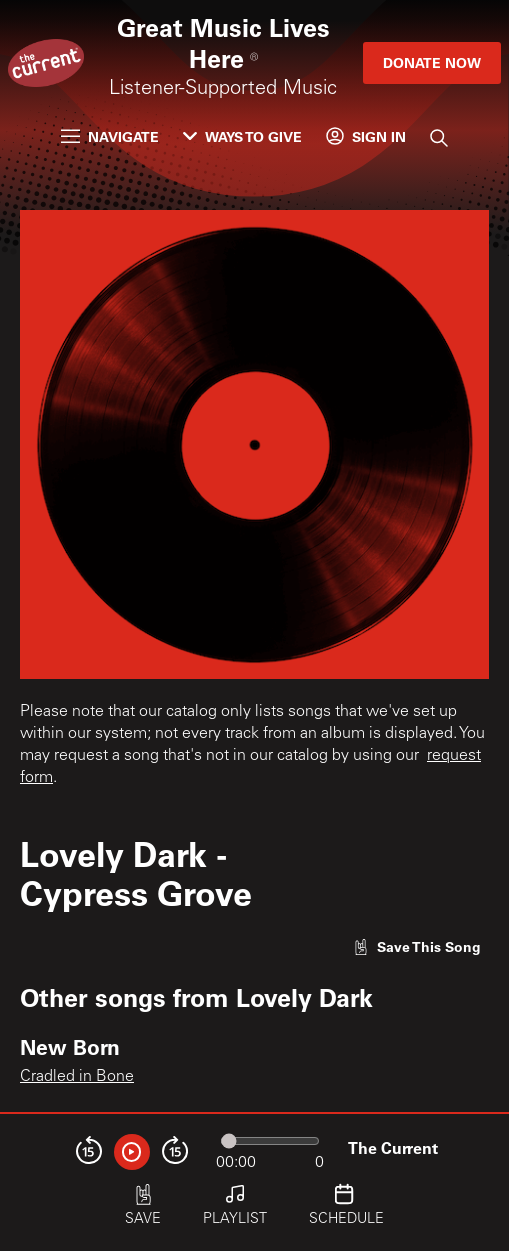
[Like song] (417, 946)
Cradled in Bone (77, 1077)
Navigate (110, 136)
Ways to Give (242, 136)
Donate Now (432, 62)
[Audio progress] (270, 1141)
